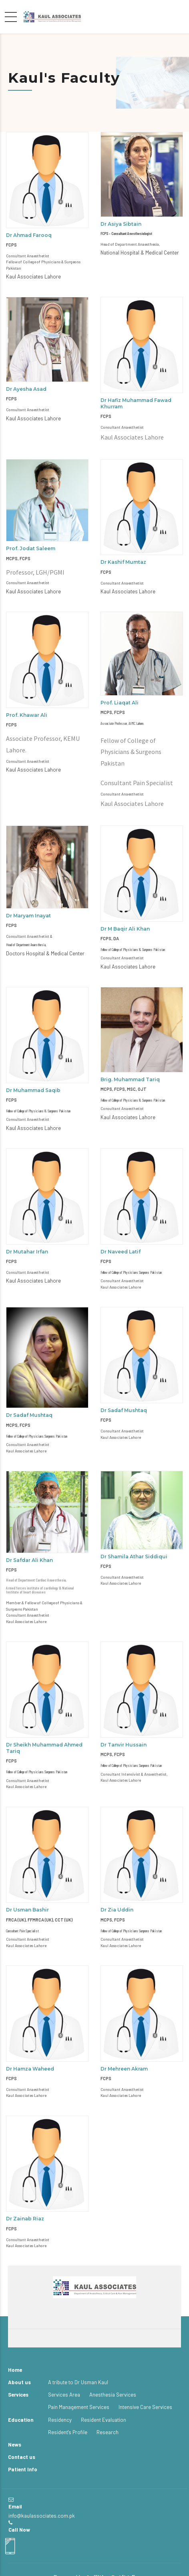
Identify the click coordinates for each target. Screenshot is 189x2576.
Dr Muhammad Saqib (33, 1090)
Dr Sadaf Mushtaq (29, 1415)
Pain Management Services (78, 2407)
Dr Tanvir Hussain (124, 1745)
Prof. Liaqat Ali (120, 703)
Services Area (64, 2394)
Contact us (21, 2457)
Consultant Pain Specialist (22, 1930)
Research (108, 2432)
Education (20, 2420)
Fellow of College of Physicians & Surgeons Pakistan (133, 949)
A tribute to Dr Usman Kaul (78, 2382)
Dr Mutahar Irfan (27, 1252)
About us (19, 2382)
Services (18, 2394)
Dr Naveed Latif (121, 1252)
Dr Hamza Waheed (30, 2069)
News (14, 2444)
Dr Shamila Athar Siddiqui (134, 1557)
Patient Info (22, 2469)
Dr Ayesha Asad (26, 389)
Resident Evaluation (103, 2420)
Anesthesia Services (112, 2394)
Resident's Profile (67, 2432)
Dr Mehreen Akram (124, 2069)
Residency (60, 2420)
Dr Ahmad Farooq (29, 235)
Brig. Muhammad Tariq (130, 1079)
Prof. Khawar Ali (26, 715)
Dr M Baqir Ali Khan (125, 929)
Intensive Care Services (145, 2407)
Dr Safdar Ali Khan (29, 1560)
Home (15, 2370)
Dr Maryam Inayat (28, 916)
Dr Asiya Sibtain (121, 224)
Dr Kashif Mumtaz (123, 562)
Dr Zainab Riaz (25, 2219)
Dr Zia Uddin (117, 1910)
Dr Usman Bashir (27, 1910)
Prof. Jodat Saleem (30, 548)
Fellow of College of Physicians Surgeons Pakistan (131, 1272)
